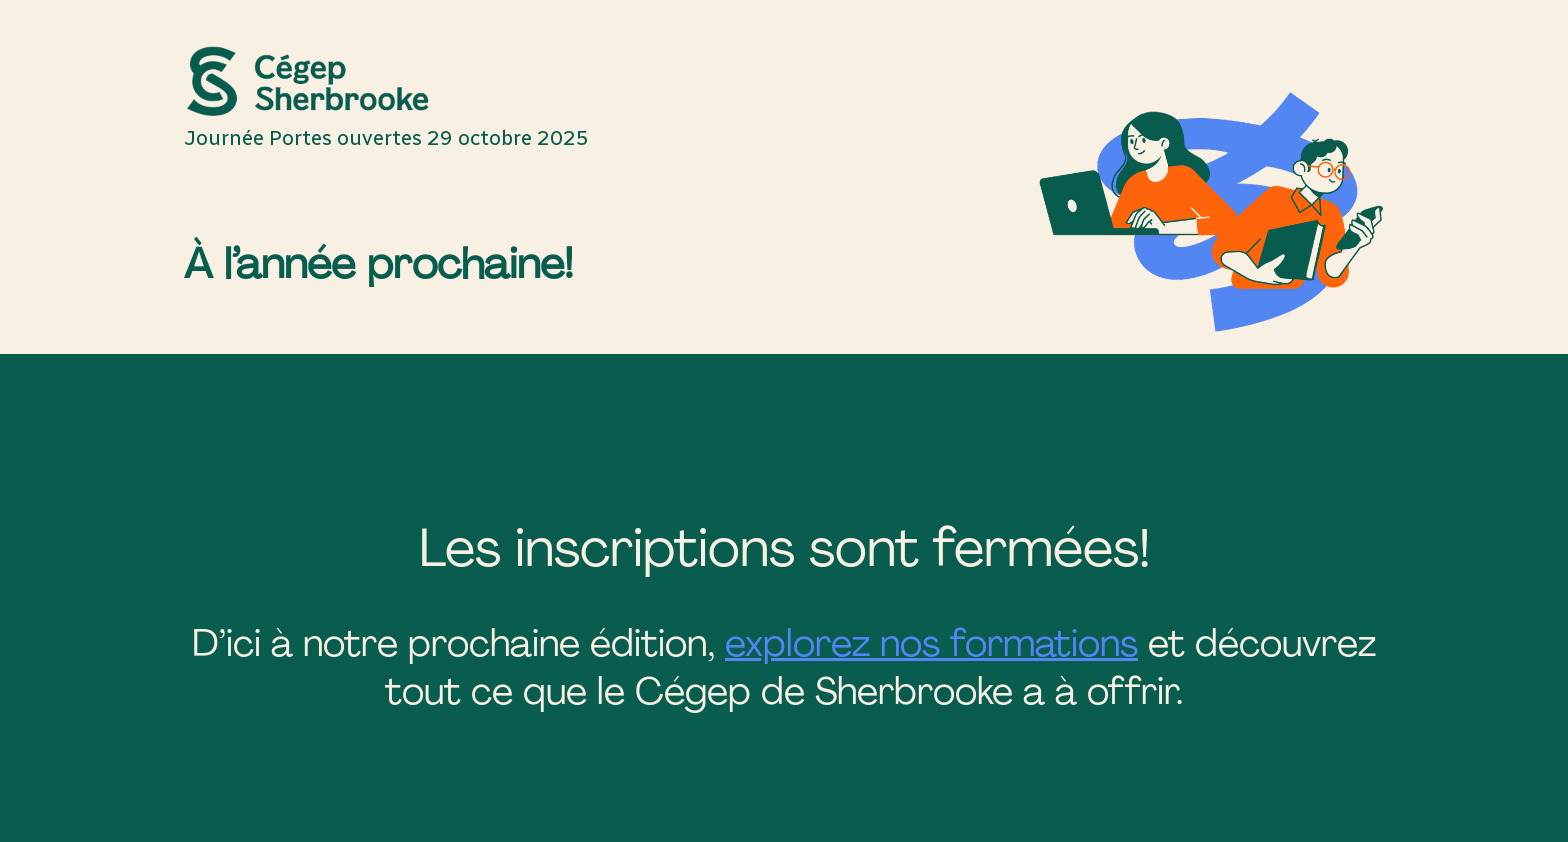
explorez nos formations (931, 643)
